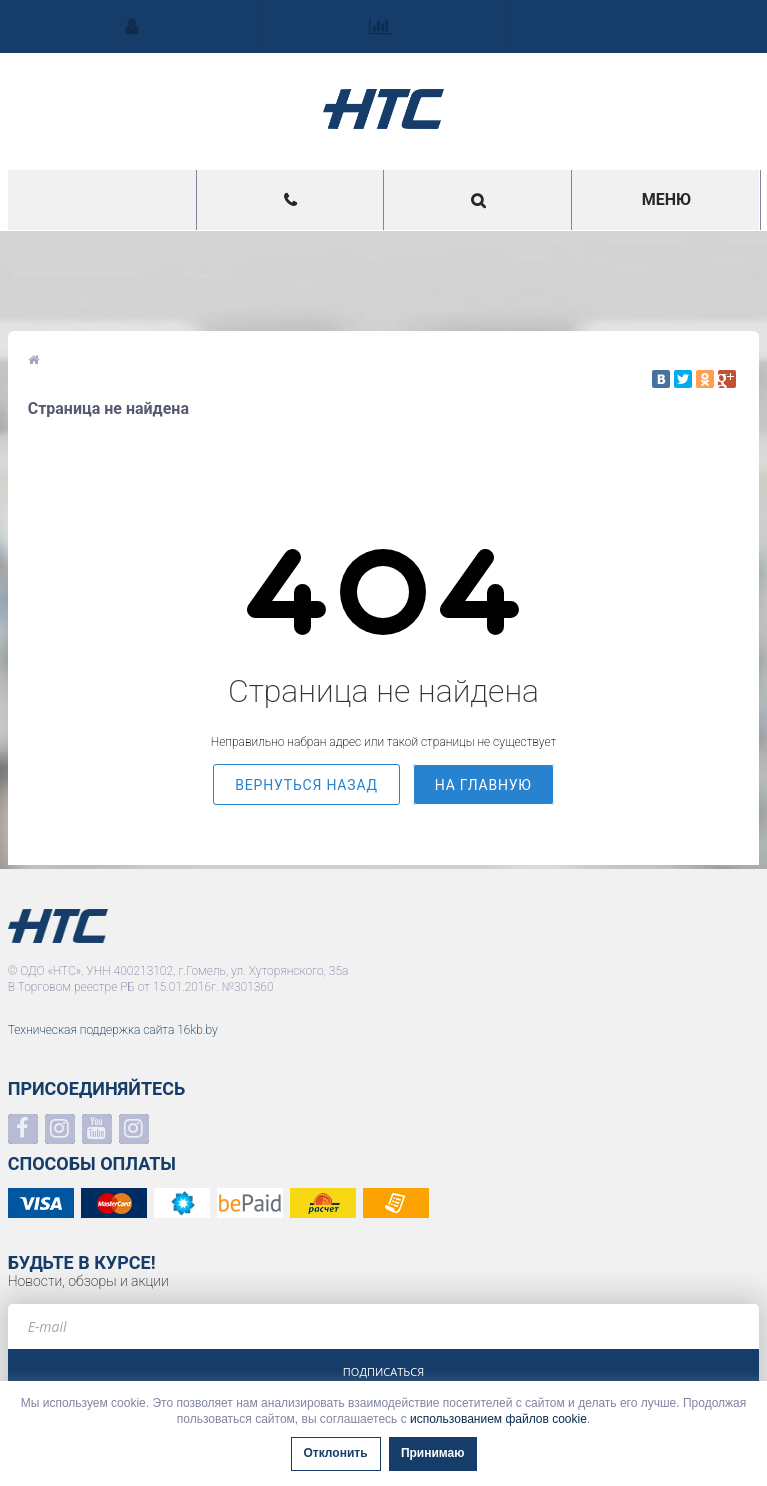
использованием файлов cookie (498, 1419)
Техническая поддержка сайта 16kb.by (113, 1030)
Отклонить (336, 1453)
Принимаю (433, 1453)
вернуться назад (306, 785)
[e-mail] (384, 1326)
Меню (666, 199)
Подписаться (383, 1371)
